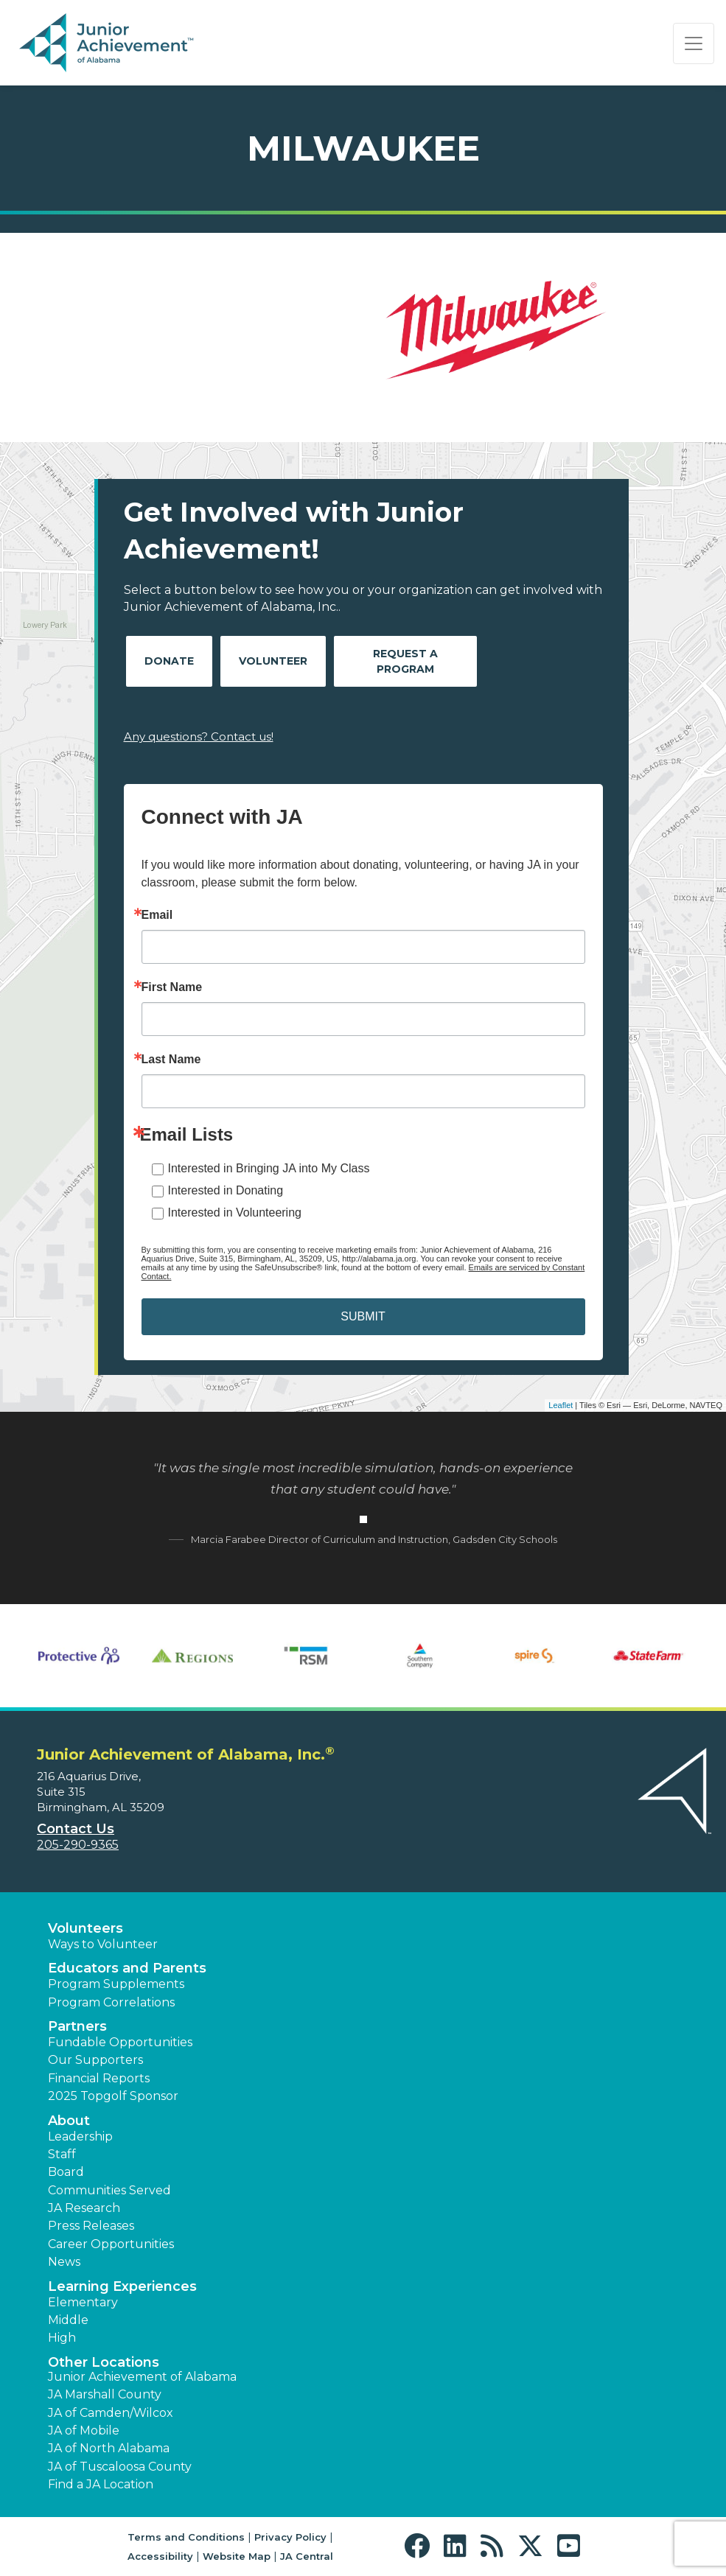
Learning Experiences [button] (122, 2286)
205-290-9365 (78, 1845)
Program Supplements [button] (116, 1984)
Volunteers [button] (85, 1928)
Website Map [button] (236, 2556)
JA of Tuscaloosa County (120, 2467)
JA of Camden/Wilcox (110, 2413)
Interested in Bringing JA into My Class (269, 1168)
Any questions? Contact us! (198, 736)
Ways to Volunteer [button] (103, 1944)
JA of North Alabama (109, 2448)
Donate (169, 661)
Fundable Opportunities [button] (120, 2042)
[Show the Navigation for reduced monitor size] (693, 43)
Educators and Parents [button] (127, 1968)
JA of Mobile (83, 2430)
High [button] (62, 2338)
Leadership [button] (80, 2136)
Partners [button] (77, 2026)
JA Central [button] (306, 2556)
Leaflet (560, 1405)
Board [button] (66, 2172)
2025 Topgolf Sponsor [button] (113, 2096)
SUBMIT (363, 1316)
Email (157, 915)
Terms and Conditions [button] (186, 2537)
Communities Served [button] (109, 2190)
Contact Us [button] (75, 1828)
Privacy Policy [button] (290, 2537)
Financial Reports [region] (99, 2078)
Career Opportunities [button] (111, 2244)
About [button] (69, 2120)
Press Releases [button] (91, 2226)
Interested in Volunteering (234, 1212)
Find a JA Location (100, 2484)
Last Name (171, 1059)
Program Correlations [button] (111, 2002)
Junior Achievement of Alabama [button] (142, 2377)
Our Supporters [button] (95, 2060)
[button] (420, 2546)
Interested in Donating (226, 1190)
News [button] (64, 2262)
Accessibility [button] (160, 2556)
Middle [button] (68, 2320)
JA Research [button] (84, 2208)
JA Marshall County (104, 2394)
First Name (172, 987)
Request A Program (405, 661)
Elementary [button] (83, 2302)
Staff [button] (62, 2154)
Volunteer (273, 661)
